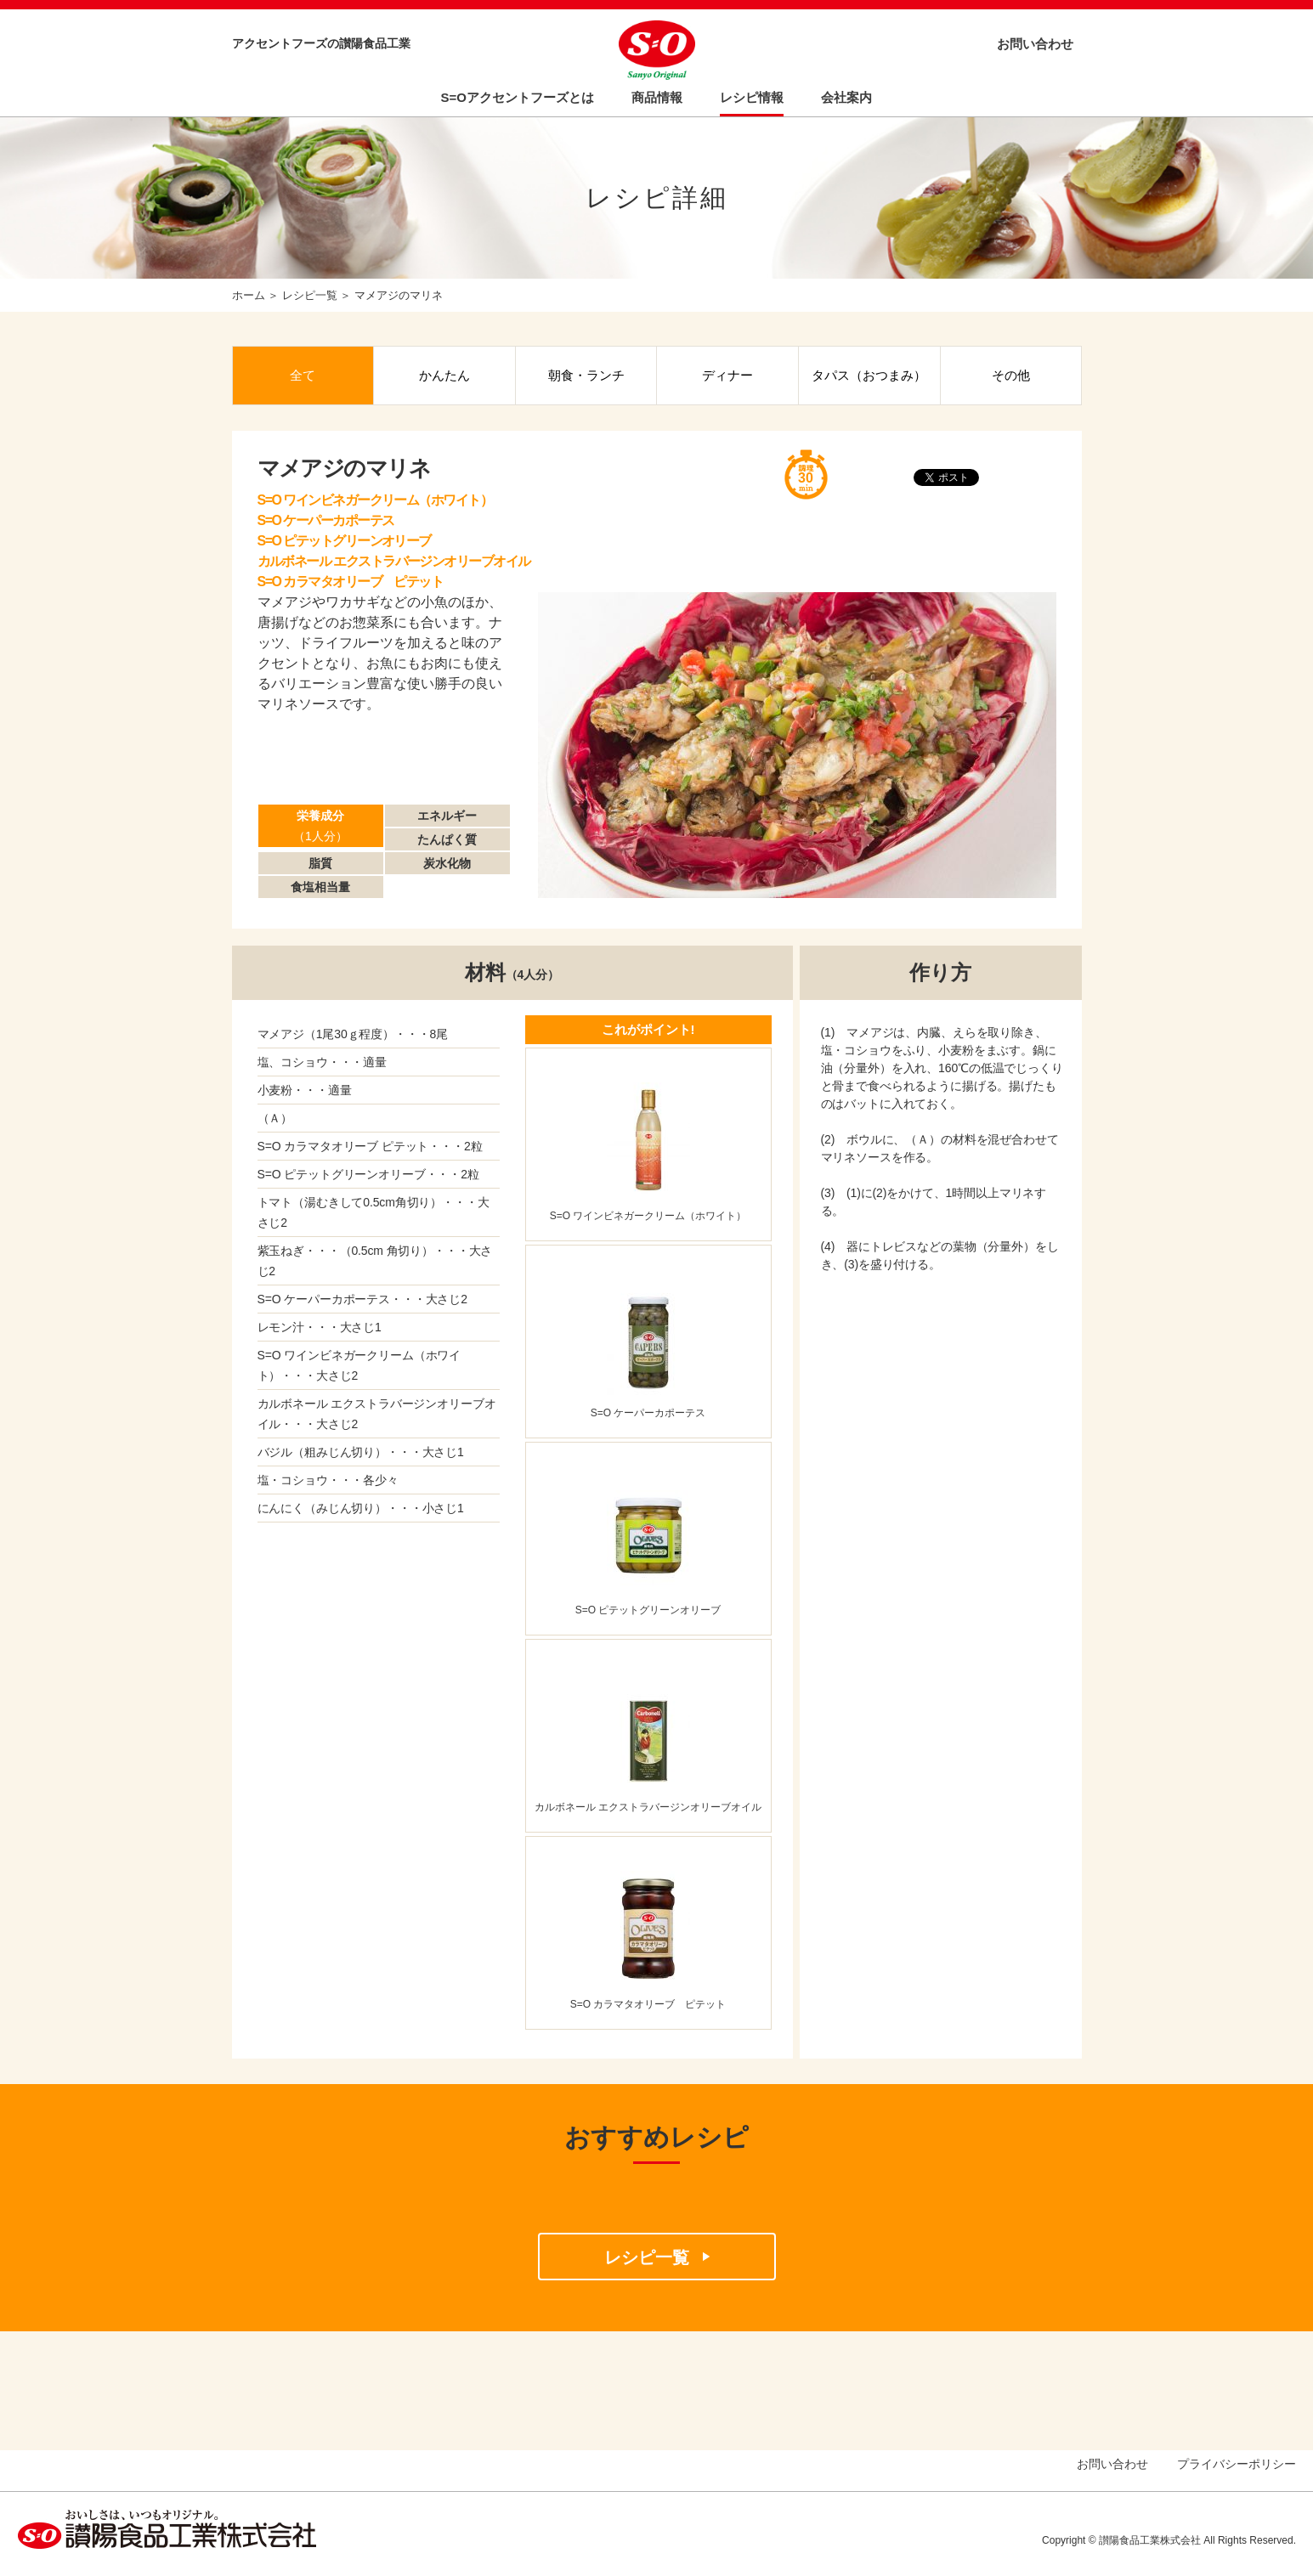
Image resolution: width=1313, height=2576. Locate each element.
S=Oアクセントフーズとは (517, 97)
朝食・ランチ (586, 375)
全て (302, 375)
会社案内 (846, 97)
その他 (1011, 375)
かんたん (444, 375)
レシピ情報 (752, 97)
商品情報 (656, 97)
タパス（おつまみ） (869, 375)
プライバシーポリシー (1236, 2464)
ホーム (248, 295)
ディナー (727, 375)
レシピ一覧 (309, 295)
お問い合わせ (1035, 44)
